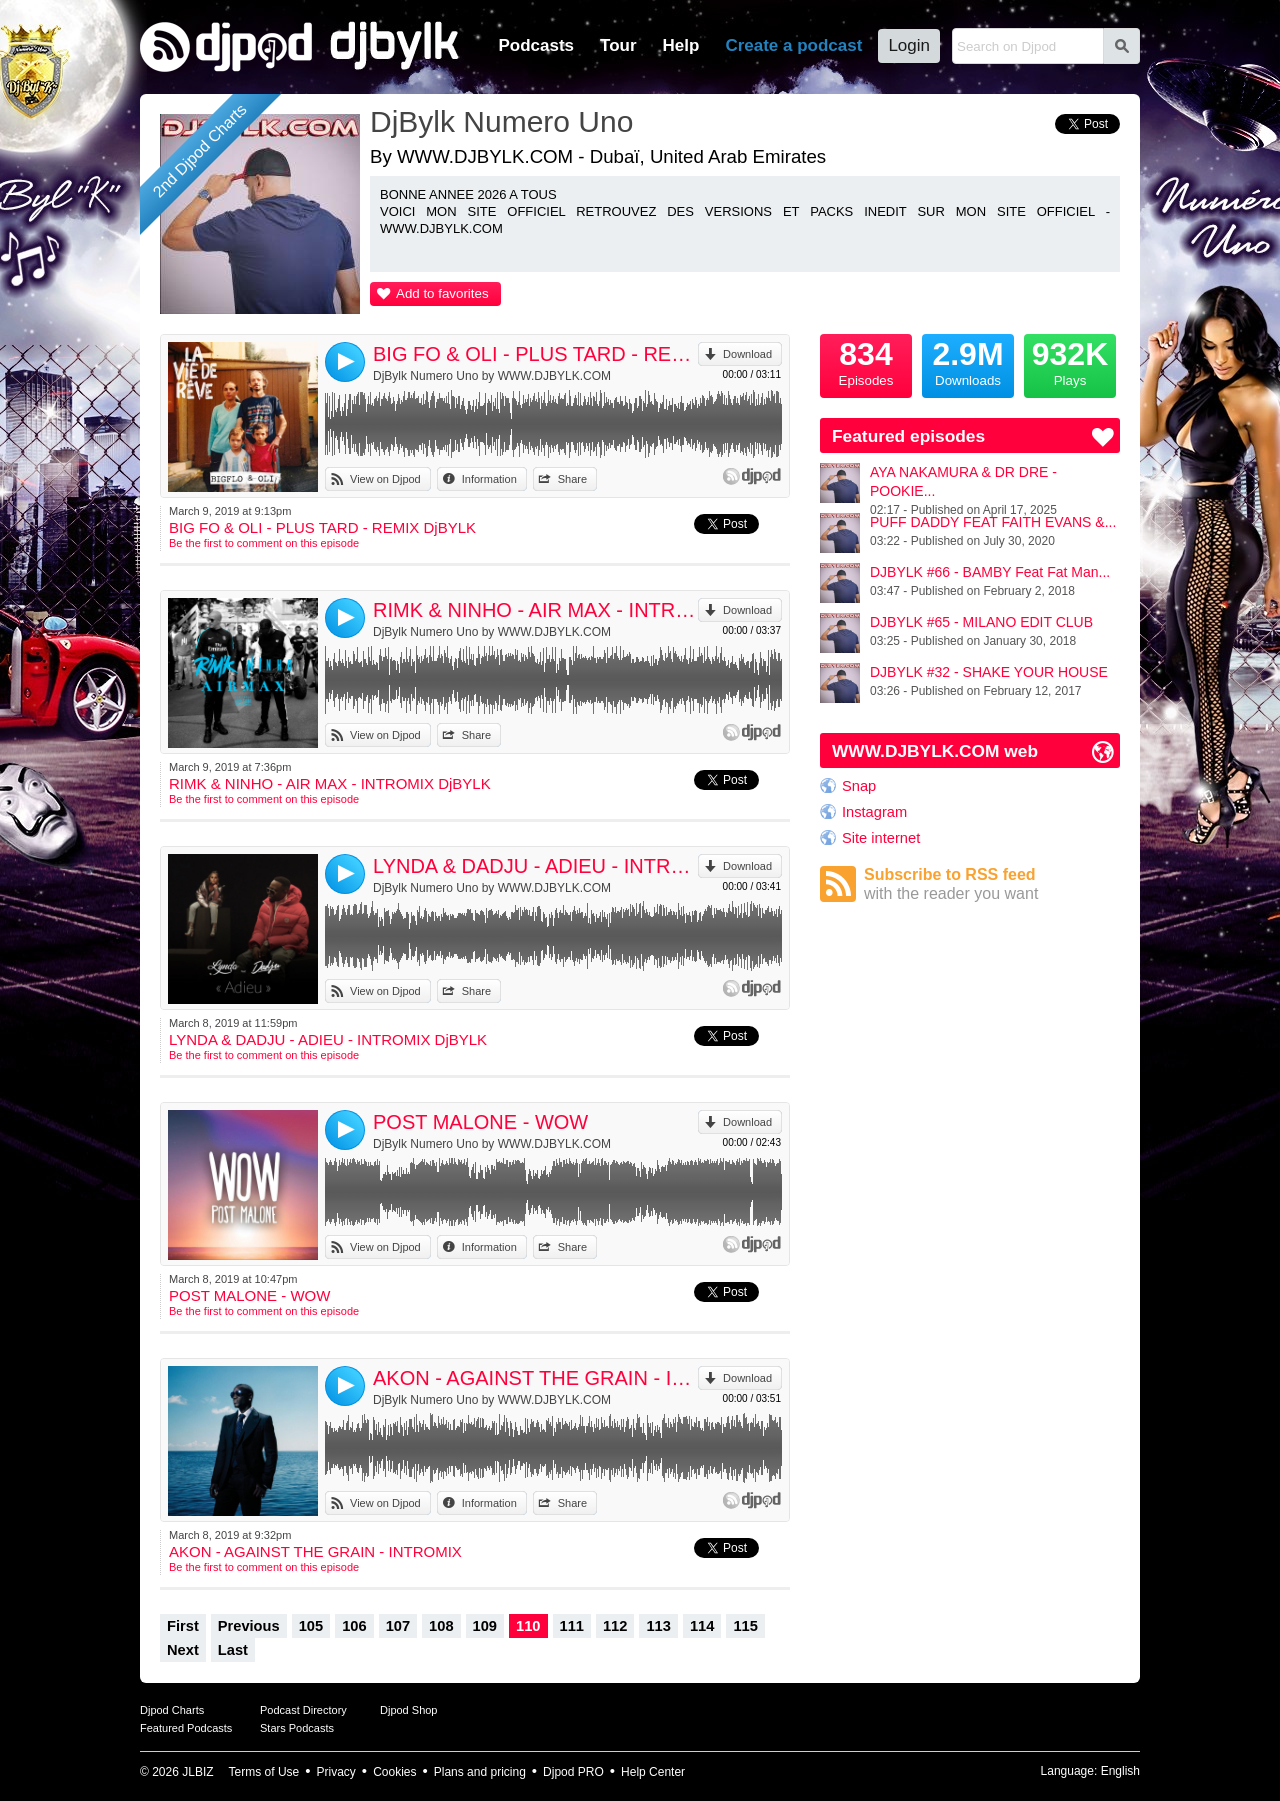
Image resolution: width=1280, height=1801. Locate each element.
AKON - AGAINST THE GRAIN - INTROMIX (535, 1378)
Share (572, 479)
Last (233, 1650)
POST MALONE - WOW (480, 1122)
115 (745, 1626)
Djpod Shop (409, 1710)
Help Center (653, 1772)
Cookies (394, 1772)
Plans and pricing (480, 1772)
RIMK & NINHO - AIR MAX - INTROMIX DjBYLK (535, 610)
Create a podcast (793, 45)
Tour (618, 45)
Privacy (336, 1772)
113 (658, 1626)
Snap (859, 786)
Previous (249, 1626)
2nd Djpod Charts (200, 151)
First (183, 1626)
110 (528, 1626)
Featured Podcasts (186, 1728)
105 (311, 1626)
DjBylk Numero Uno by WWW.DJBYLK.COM (492, 376)
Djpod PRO (573, 1772)
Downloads (968, 361)
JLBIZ (197, 1772)
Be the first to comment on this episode (264, 543)
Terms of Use (264, 1772)
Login (909, 45)
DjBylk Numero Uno (501, 121)
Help (681, 45)
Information (489, 479)
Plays (1070, 361)
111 (572, 1626)
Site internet (881, 838)
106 (354, 1626)
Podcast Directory (303, 1710)
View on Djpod (385, 479)
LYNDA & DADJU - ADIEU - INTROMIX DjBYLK (535, 866)
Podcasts (536, 45)
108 (441, 1626)
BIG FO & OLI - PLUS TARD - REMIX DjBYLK (535, 354)
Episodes (866, 361)
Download (747, 354)
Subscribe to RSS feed (992, 884)
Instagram (874, 812)
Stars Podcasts (297, 1728)
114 (702, 1626)
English (1120, 1771)
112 (615, 1626)
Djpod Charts (172, 1710)
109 (485, 1626)
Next (183, 1650)
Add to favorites (442, 293)
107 (398, 1626)
